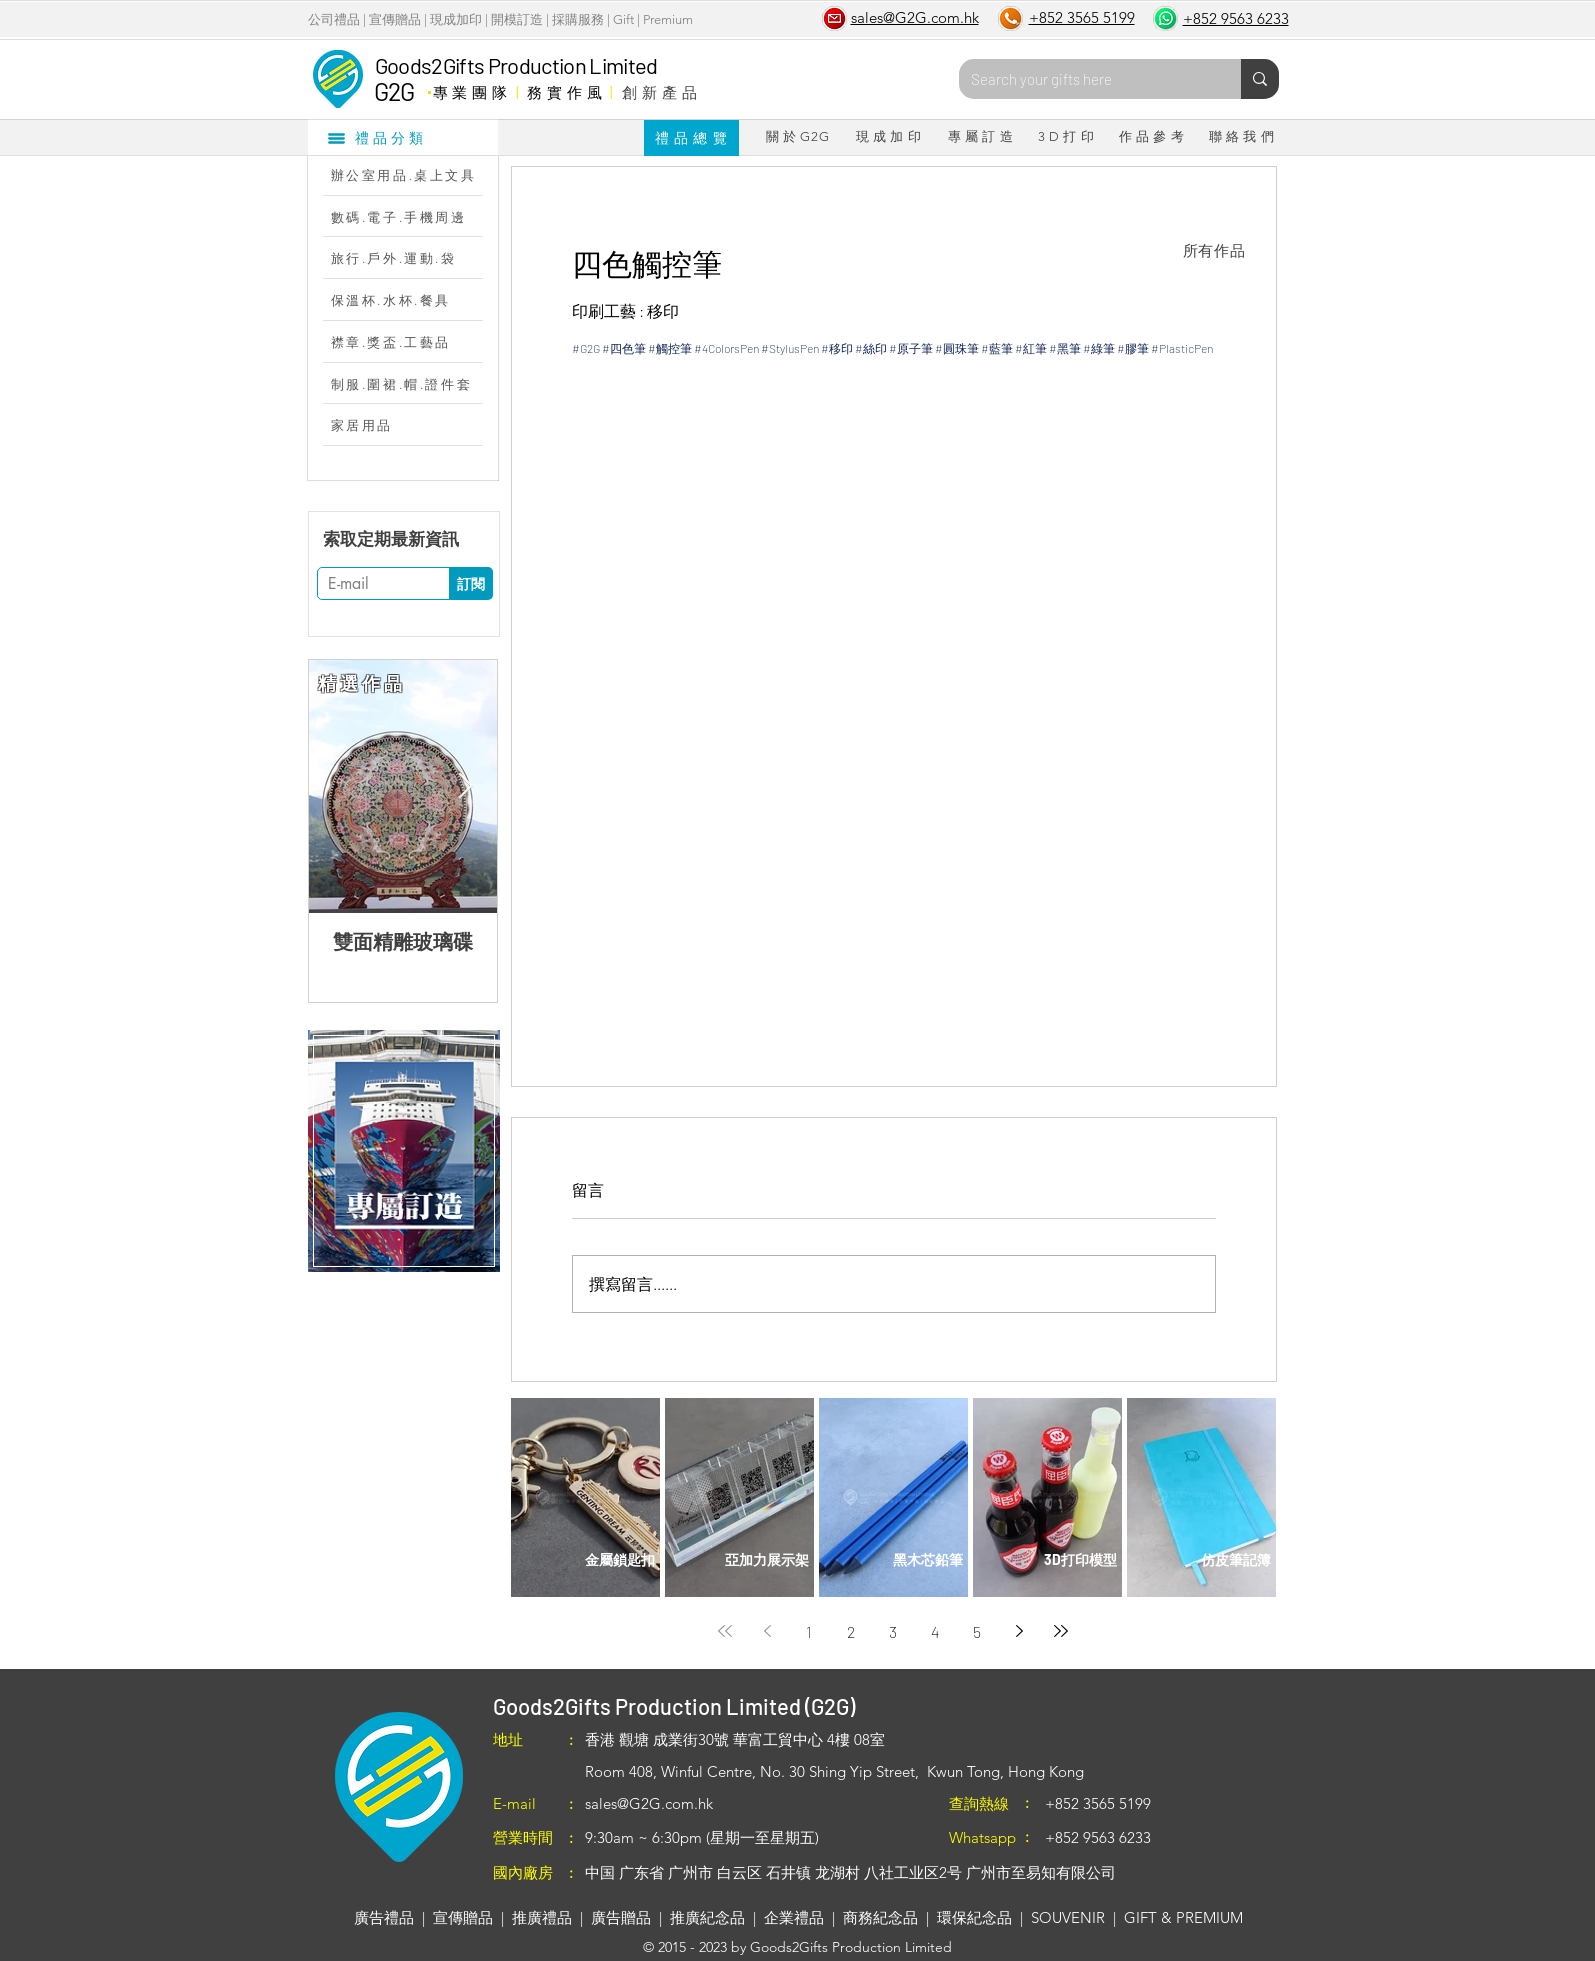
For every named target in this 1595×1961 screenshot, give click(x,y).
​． (428, 87)
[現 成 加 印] (889, 137)
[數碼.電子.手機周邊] (413, 217)
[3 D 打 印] (1066, 137)
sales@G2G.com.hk (649, 1803)
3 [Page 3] (893, 1631)
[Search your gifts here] (1085, 79)
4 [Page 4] (935, 1631)
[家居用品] (413, 425)
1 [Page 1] (809, 1631)
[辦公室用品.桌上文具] (413, 175)
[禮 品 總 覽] (691, 138)
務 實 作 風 (564, 92)
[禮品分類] (403, 137)
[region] (403, 1151)
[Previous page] (767, 1631)
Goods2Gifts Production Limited (516, 65)
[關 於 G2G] (798, 137)
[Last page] (1061, 1631)
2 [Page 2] (851, 1631)
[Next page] (1019, 1631)
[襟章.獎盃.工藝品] (413, 342)
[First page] (725, 1631)
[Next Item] (466, 786)
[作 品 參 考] (1152, 137)
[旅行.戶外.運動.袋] (413, 258)
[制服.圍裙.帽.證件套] (413, 384)
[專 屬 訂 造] (981, 137)
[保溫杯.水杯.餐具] (413, 300)
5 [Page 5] (977, 1631)
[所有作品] (1214, 251)
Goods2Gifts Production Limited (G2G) (674, 1706)
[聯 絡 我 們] (1242, 137)
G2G (394, 91)
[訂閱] (471, 583)
